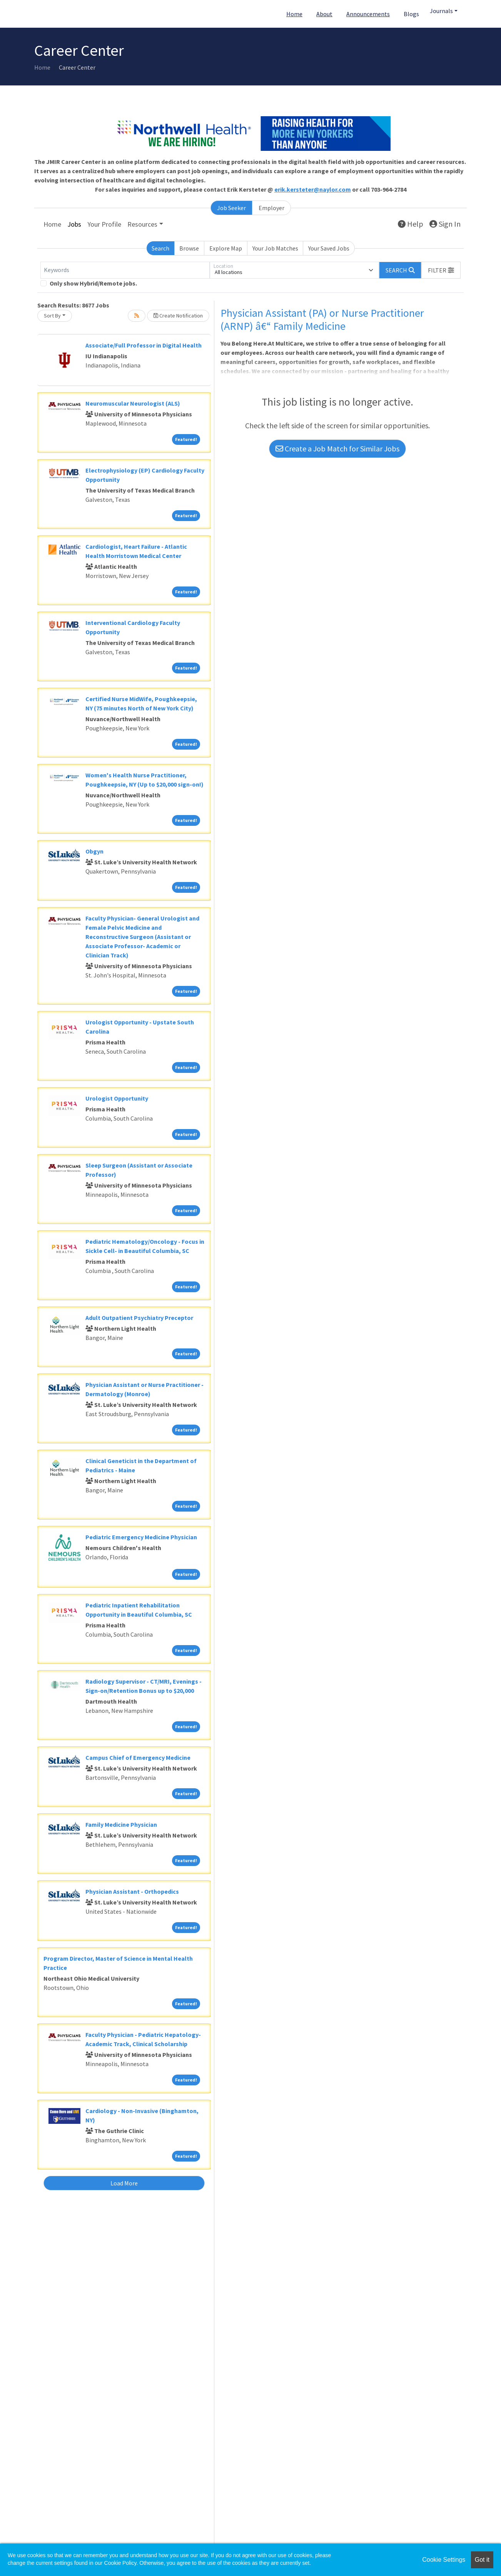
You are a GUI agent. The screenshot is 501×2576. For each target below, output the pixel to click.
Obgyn (94, 851)
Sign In (445, 224)
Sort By (52, 315)
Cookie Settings (443, 2559)
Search (160, 248)
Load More (124, 2183)
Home (294, 14)
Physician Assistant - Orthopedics (132, 1891)
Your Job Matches (275, 248)
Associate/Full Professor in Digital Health (143, 345)
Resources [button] (142, 224)
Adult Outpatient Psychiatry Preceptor (139, 1317)
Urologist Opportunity (116, 1098)
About (324, 14)
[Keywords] (125, 270)
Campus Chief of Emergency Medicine (137, 1757)
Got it (482, 2559)
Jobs (74, 224)
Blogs (411, 14)
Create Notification (178, 315)
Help (410, 224)
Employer (271, 208)
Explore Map (225, 248)
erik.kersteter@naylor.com (312, 189)
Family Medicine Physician (121, 1824)
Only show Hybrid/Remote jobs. (93, 283)
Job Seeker (231, 208)
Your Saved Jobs (328, 248)
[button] (441, 270)
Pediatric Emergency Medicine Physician (141, 1537)
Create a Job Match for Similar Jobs (337, 448)
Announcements (368, 14)
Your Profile (104, 224)
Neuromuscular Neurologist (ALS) (132, 403)
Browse (189, 248)
